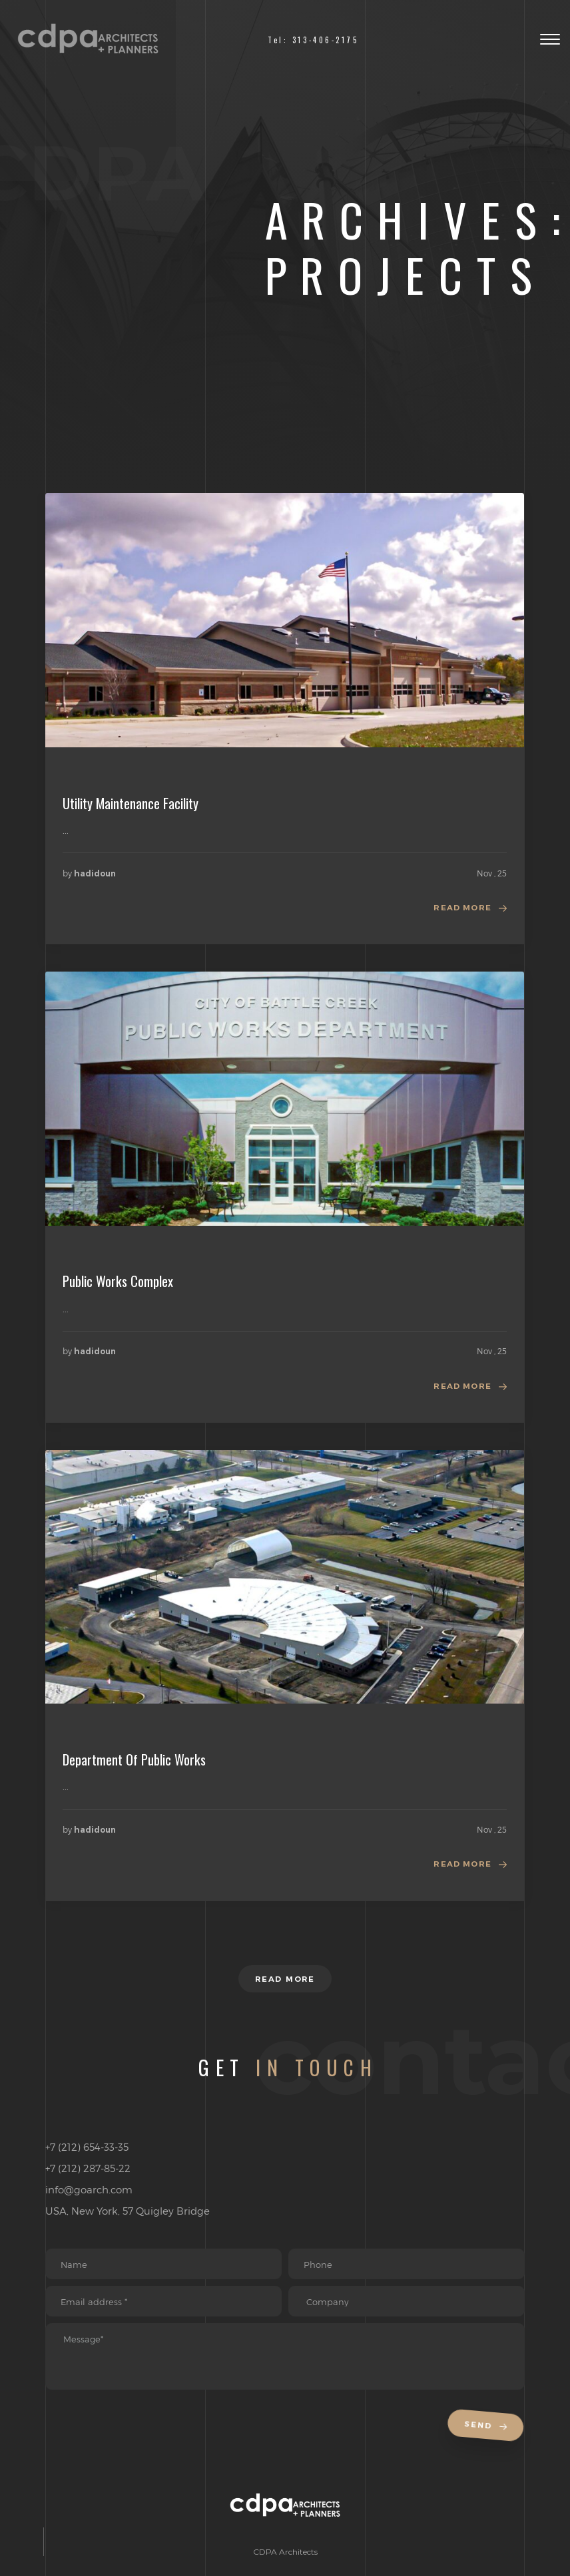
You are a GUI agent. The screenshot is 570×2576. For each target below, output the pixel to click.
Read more (462, 909)
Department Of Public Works (134, 1762)
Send (487, 2441)
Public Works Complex (118, 1282)
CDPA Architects (285, 2567)
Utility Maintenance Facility (130, 803)
